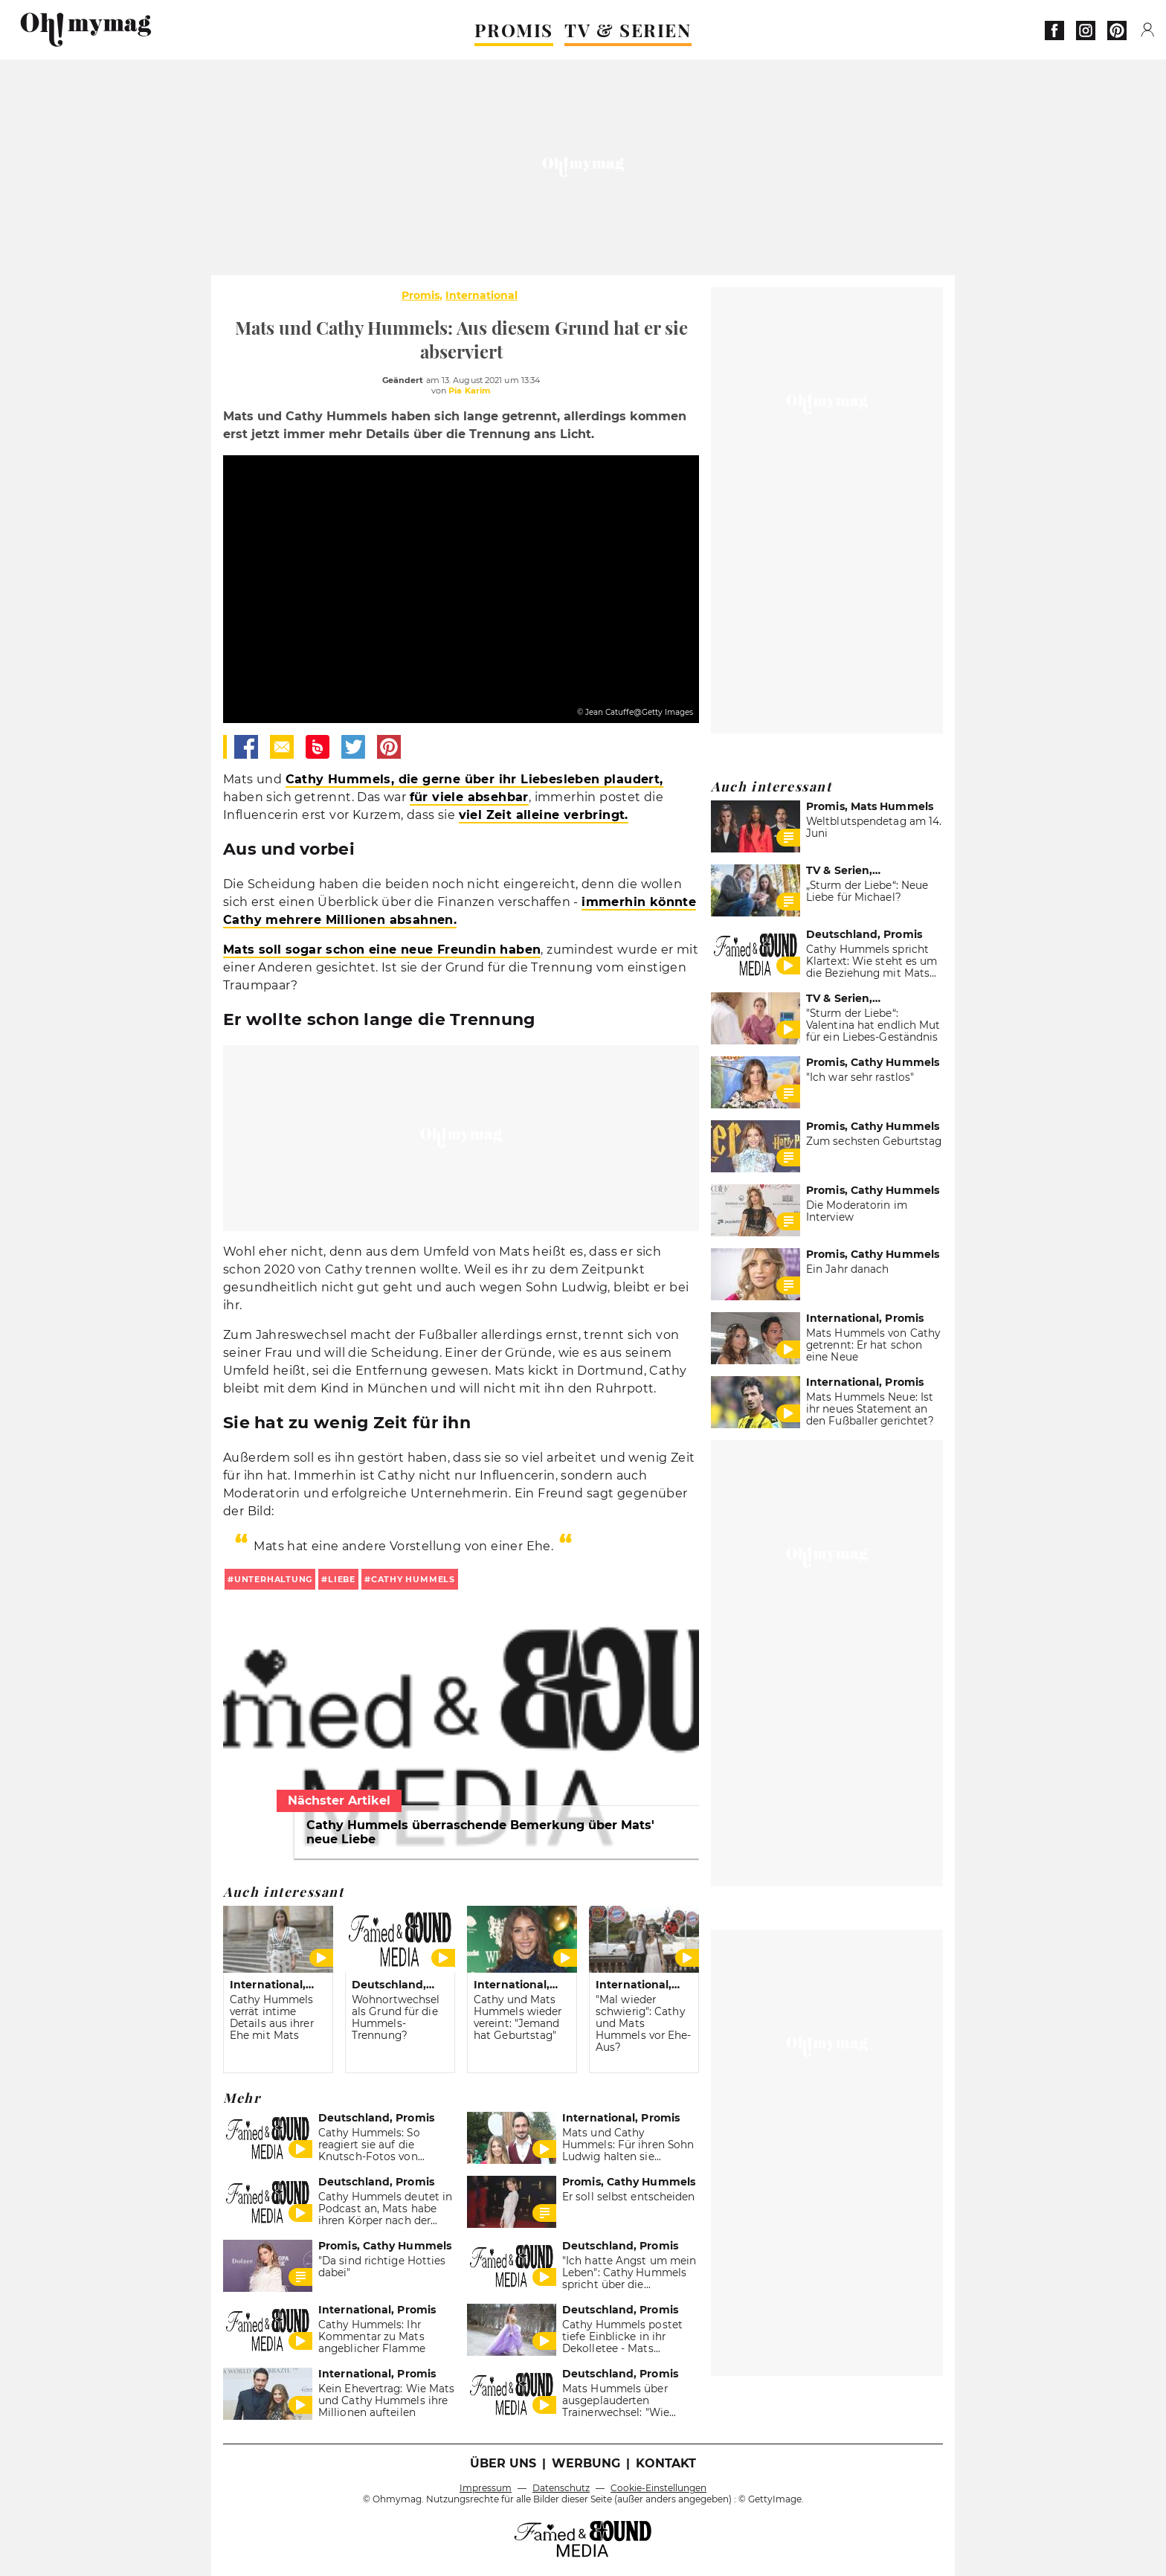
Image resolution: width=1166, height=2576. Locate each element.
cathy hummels (413, 1579)
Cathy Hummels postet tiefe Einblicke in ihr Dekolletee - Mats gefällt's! (622, 2342)
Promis (420, 295)
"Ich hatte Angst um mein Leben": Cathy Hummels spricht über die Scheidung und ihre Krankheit (629, 2284)
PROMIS (513, 30)
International (481, 295)
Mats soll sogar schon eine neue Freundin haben (382, 949)
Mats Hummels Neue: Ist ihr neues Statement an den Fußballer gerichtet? (870, 1409)
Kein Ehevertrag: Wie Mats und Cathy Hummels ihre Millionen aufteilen (386, 2400)
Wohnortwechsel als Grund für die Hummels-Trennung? (395, 2017)
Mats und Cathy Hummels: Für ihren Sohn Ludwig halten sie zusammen (628, 2150)
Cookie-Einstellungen (658, 2487)
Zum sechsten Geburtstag (873, 1141)
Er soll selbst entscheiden (628, 2197)
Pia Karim (469, 390)
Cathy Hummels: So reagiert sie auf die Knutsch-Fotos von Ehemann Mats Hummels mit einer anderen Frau (384, 2156)
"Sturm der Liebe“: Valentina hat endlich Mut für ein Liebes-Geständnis (873, 1025)
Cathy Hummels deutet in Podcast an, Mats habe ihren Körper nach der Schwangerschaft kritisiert (386, 2214)
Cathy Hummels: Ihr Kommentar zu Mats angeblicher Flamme (371, 2336)
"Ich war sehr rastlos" (860, 1077)
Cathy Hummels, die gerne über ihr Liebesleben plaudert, (474, 779)
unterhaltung (273, 1579)
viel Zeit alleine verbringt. (543, 815)
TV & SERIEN (628, 30)
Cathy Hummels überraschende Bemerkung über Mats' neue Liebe (480, 1832)
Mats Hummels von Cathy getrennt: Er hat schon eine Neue (873, 1345)
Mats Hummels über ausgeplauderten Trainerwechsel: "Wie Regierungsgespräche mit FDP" (628, 2412)
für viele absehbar (469, 797)
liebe (341, 1579)
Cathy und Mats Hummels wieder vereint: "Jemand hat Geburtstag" (517, 2017)
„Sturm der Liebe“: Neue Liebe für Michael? (867, 891)
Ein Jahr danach (847, 1269)
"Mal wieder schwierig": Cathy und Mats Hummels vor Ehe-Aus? (644, 2023)
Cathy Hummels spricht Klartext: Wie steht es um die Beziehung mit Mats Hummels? (871, 967)
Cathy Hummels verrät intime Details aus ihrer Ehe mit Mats (272, 2017)
